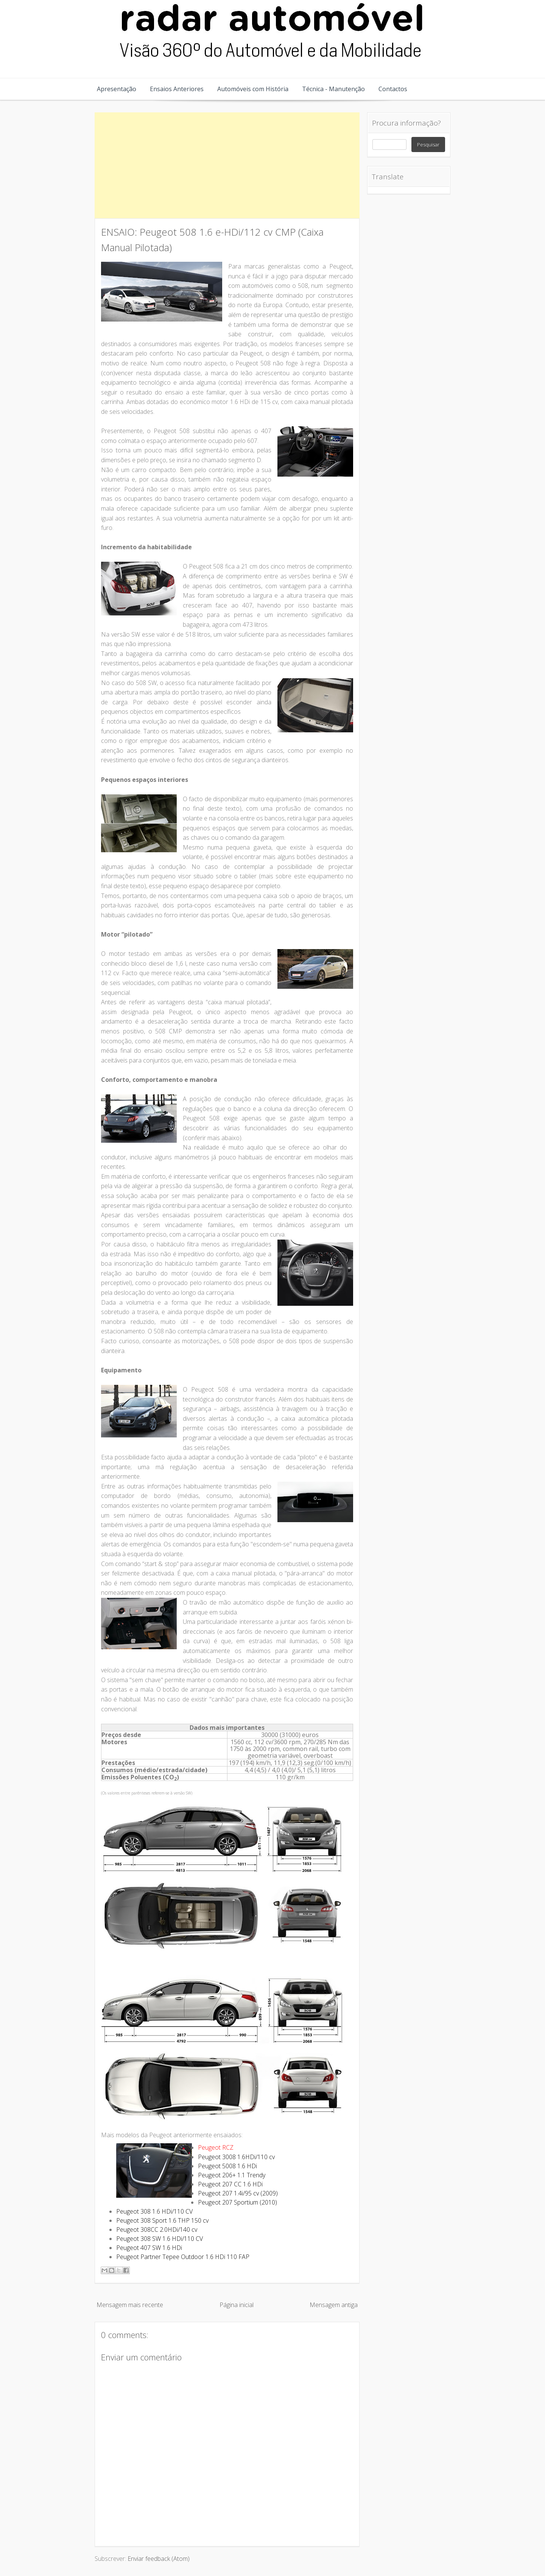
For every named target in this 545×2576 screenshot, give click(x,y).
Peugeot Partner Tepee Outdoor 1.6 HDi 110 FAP (182, 2257)
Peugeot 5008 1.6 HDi (227, 2166)
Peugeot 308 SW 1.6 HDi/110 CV (159, 2238)
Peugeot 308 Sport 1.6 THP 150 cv (162, 2220)
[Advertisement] (227, 165)
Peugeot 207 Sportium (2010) (237, 2202)
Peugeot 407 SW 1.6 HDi (149, 2248)
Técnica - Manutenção (333, 89)
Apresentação (116, 89)
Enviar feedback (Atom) (159, 2558)
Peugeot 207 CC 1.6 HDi (230, 2184)
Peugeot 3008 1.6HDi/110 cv (236, 2157)
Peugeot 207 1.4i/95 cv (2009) (238, 2193)
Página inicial (237, 2305)
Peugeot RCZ (216, 2147)
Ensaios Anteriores (177, 89)
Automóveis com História (252, 89)
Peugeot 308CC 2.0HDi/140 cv (156, 2229)
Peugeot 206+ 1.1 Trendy (231, 2175)
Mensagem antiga (334, 2305)
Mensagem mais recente (130, 2305)
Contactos (392, 89)
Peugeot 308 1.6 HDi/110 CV (154, 2211)
